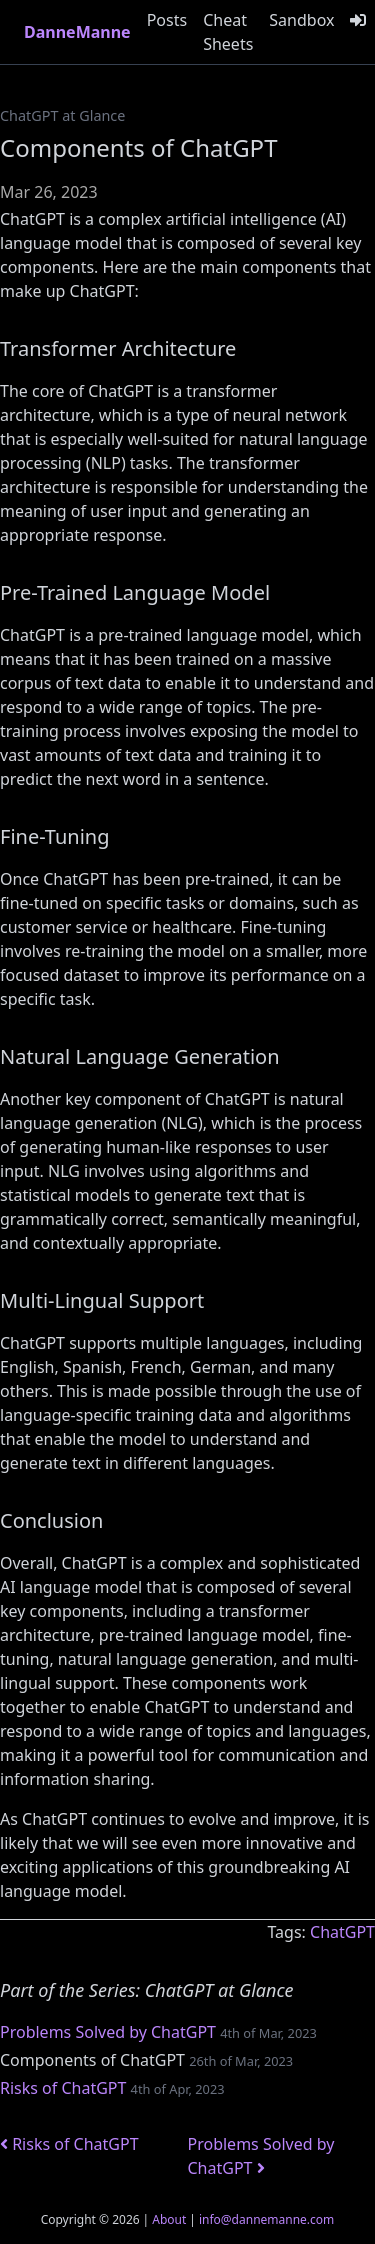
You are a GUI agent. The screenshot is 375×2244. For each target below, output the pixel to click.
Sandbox (301, 20)
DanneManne (77, 32)
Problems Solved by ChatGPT (108, 2032)
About (169, 2219)
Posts (167, 20)
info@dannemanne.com (266, 2219)
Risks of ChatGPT (63, 2088)
